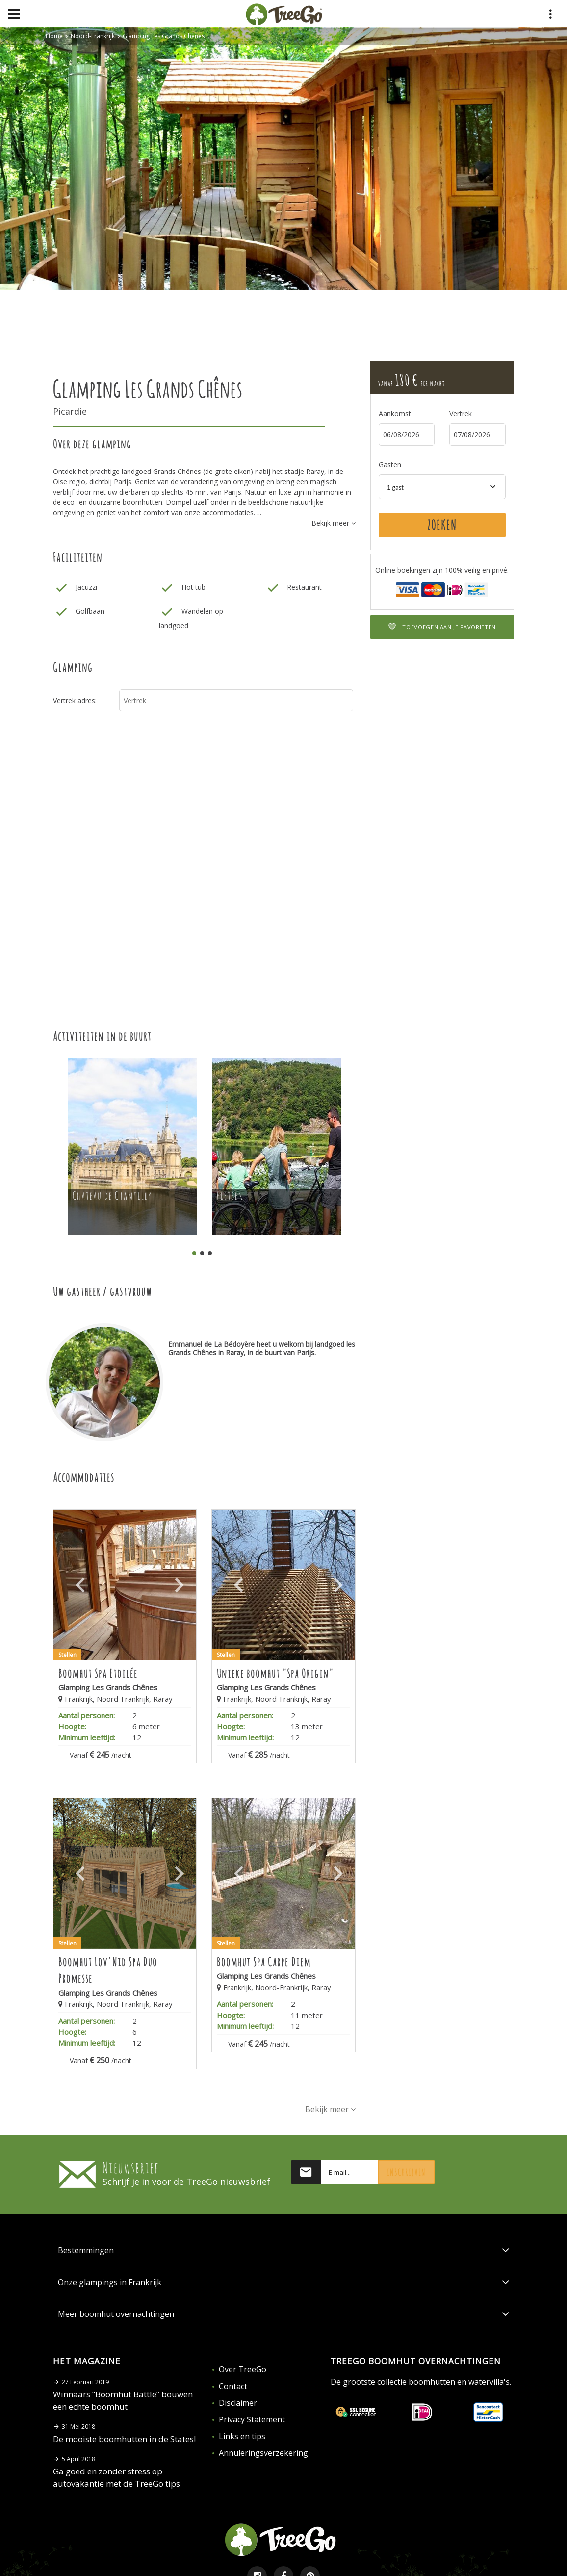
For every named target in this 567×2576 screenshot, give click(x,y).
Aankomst (395, 413)
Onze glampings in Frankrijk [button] (283, 2282)
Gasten (390, 464)
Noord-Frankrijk (93, 36)
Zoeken (442, 525)
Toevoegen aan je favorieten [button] (442, 627)
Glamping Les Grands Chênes (164, 36)
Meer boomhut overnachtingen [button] (283, 2314)
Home (54, 36)
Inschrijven (406, 2172)
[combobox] (442, 486)
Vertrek (460, 413)
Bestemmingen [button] (283, 2250)
